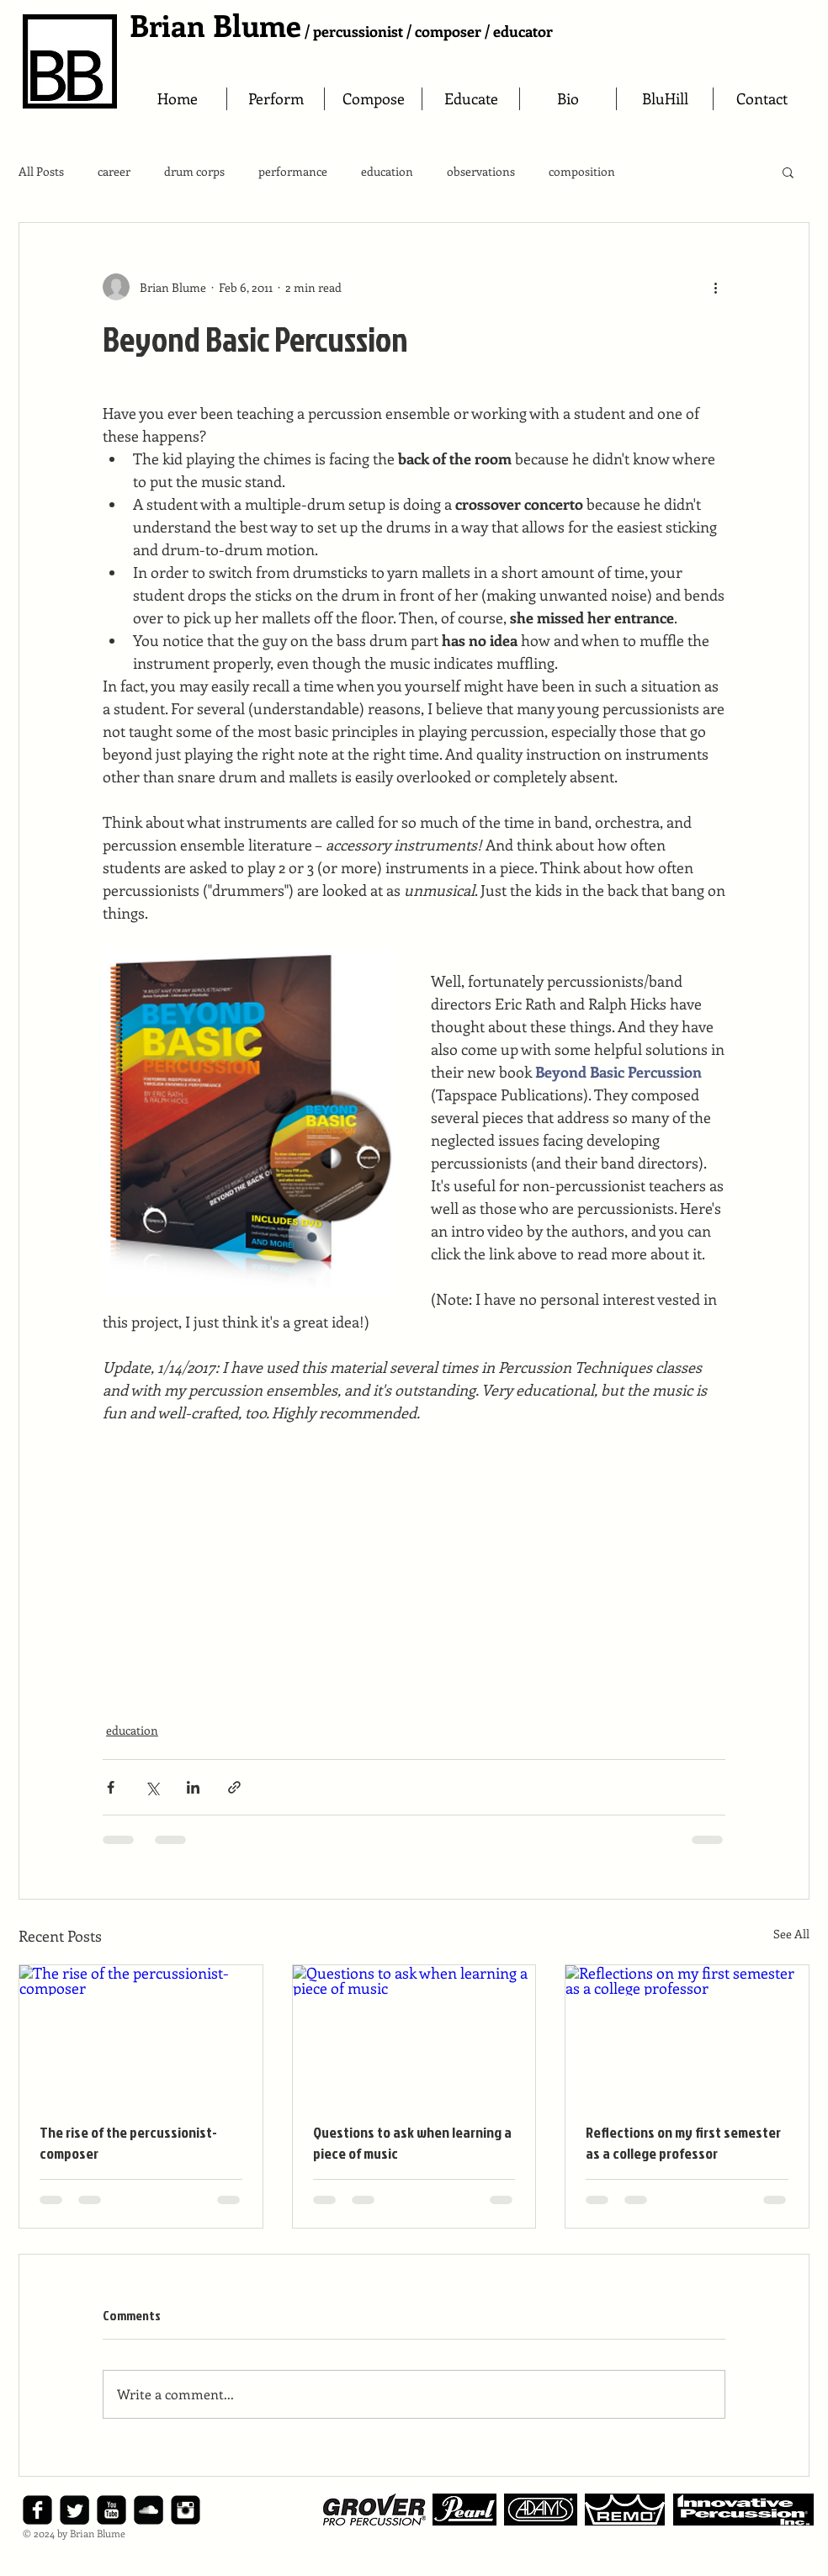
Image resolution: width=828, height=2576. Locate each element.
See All (791, 1934)
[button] (788, 171)
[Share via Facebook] (111, 1787)
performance (292, 171)
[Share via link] (234, 1787)
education (387, 171)
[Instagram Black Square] (185, 2510)
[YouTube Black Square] (111, 2510)
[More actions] (715, 287)
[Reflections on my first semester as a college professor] (687, 2033)
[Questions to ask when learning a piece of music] (414, 2033)
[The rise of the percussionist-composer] (141, 2033)
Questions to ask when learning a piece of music (412, 2143)
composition (582, 171)
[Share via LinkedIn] (193, 1787)
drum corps (194, 171)
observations (481, 171)
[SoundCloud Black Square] (148, 2510)
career (114, 171)
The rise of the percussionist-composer (128, 2143)
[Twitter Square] (74, 2510)
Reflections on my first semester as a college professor (683, 2143)
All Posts (41, 171)
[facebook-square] (37, 2510)
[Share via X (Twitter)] (152, 1787)
